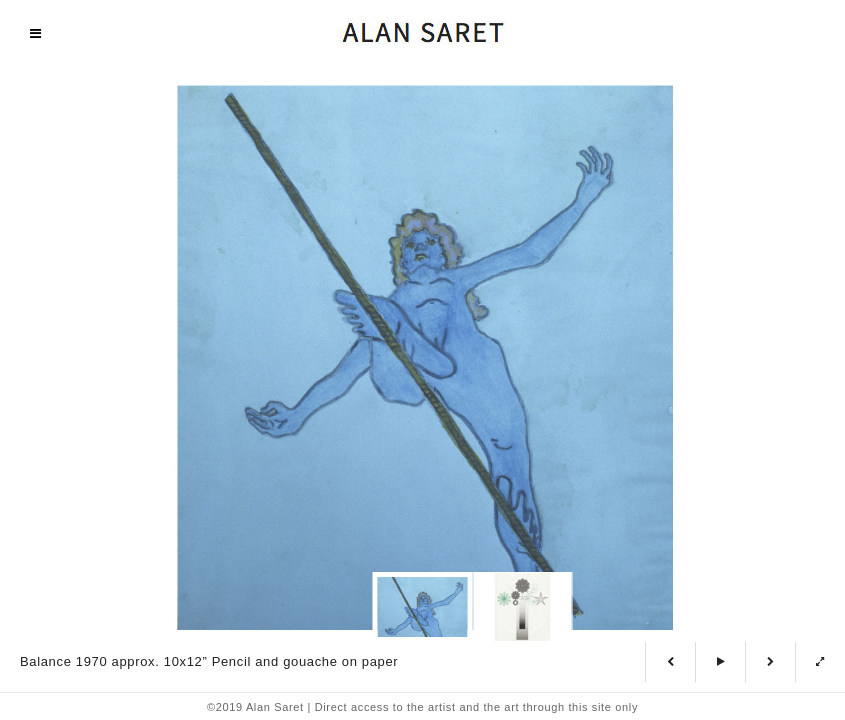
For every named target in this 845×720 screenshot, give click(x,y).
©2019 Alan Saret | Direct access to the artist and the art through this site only (422, 707)
